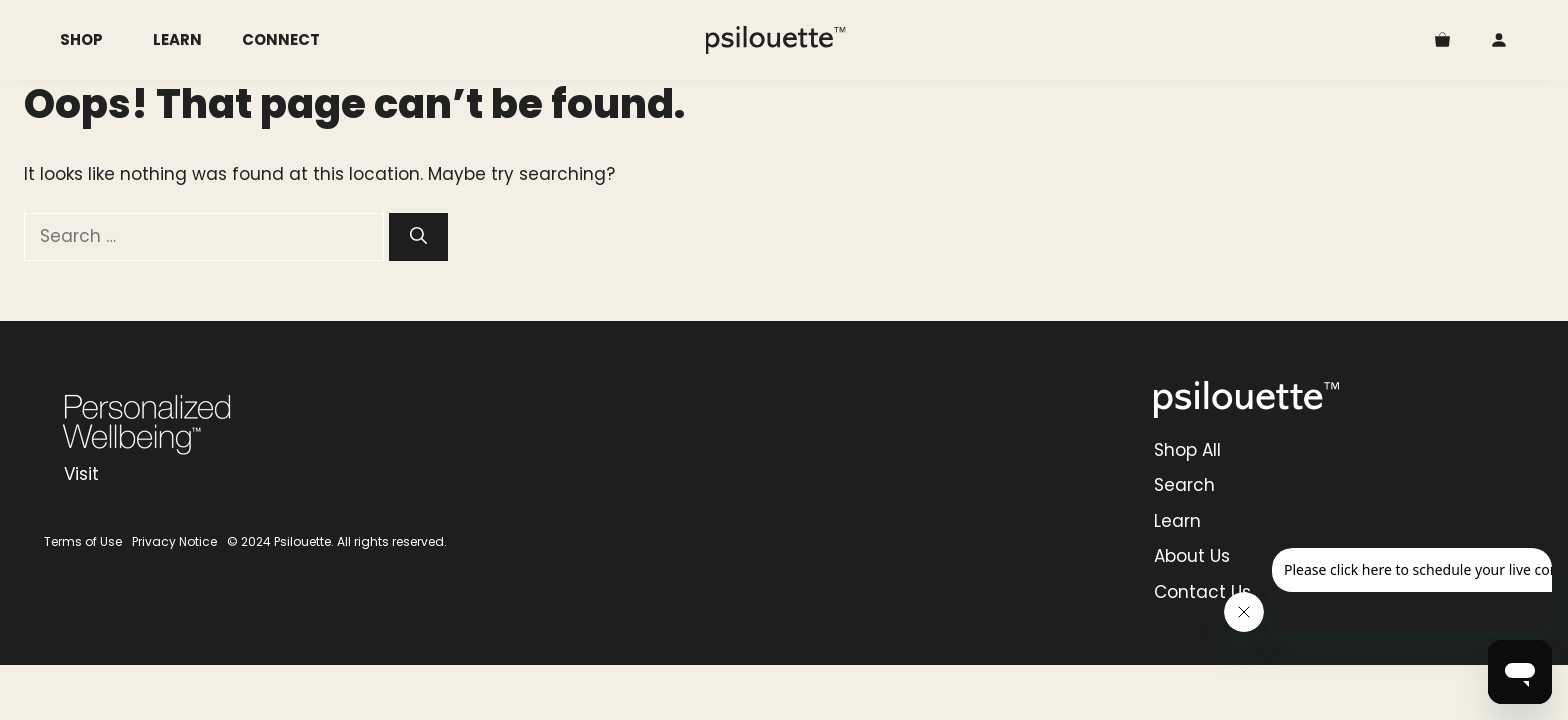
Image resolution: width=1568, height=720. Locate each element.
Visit (81, 474)
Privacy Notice (174, 541)
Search (1184, 485)
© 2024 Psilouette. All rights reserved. (337, 541)
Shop (96, 40)
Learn (177, 39)
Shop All (1187, 450)
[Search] (418, 237)
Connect (281, 39)
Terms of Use (83, 541)
